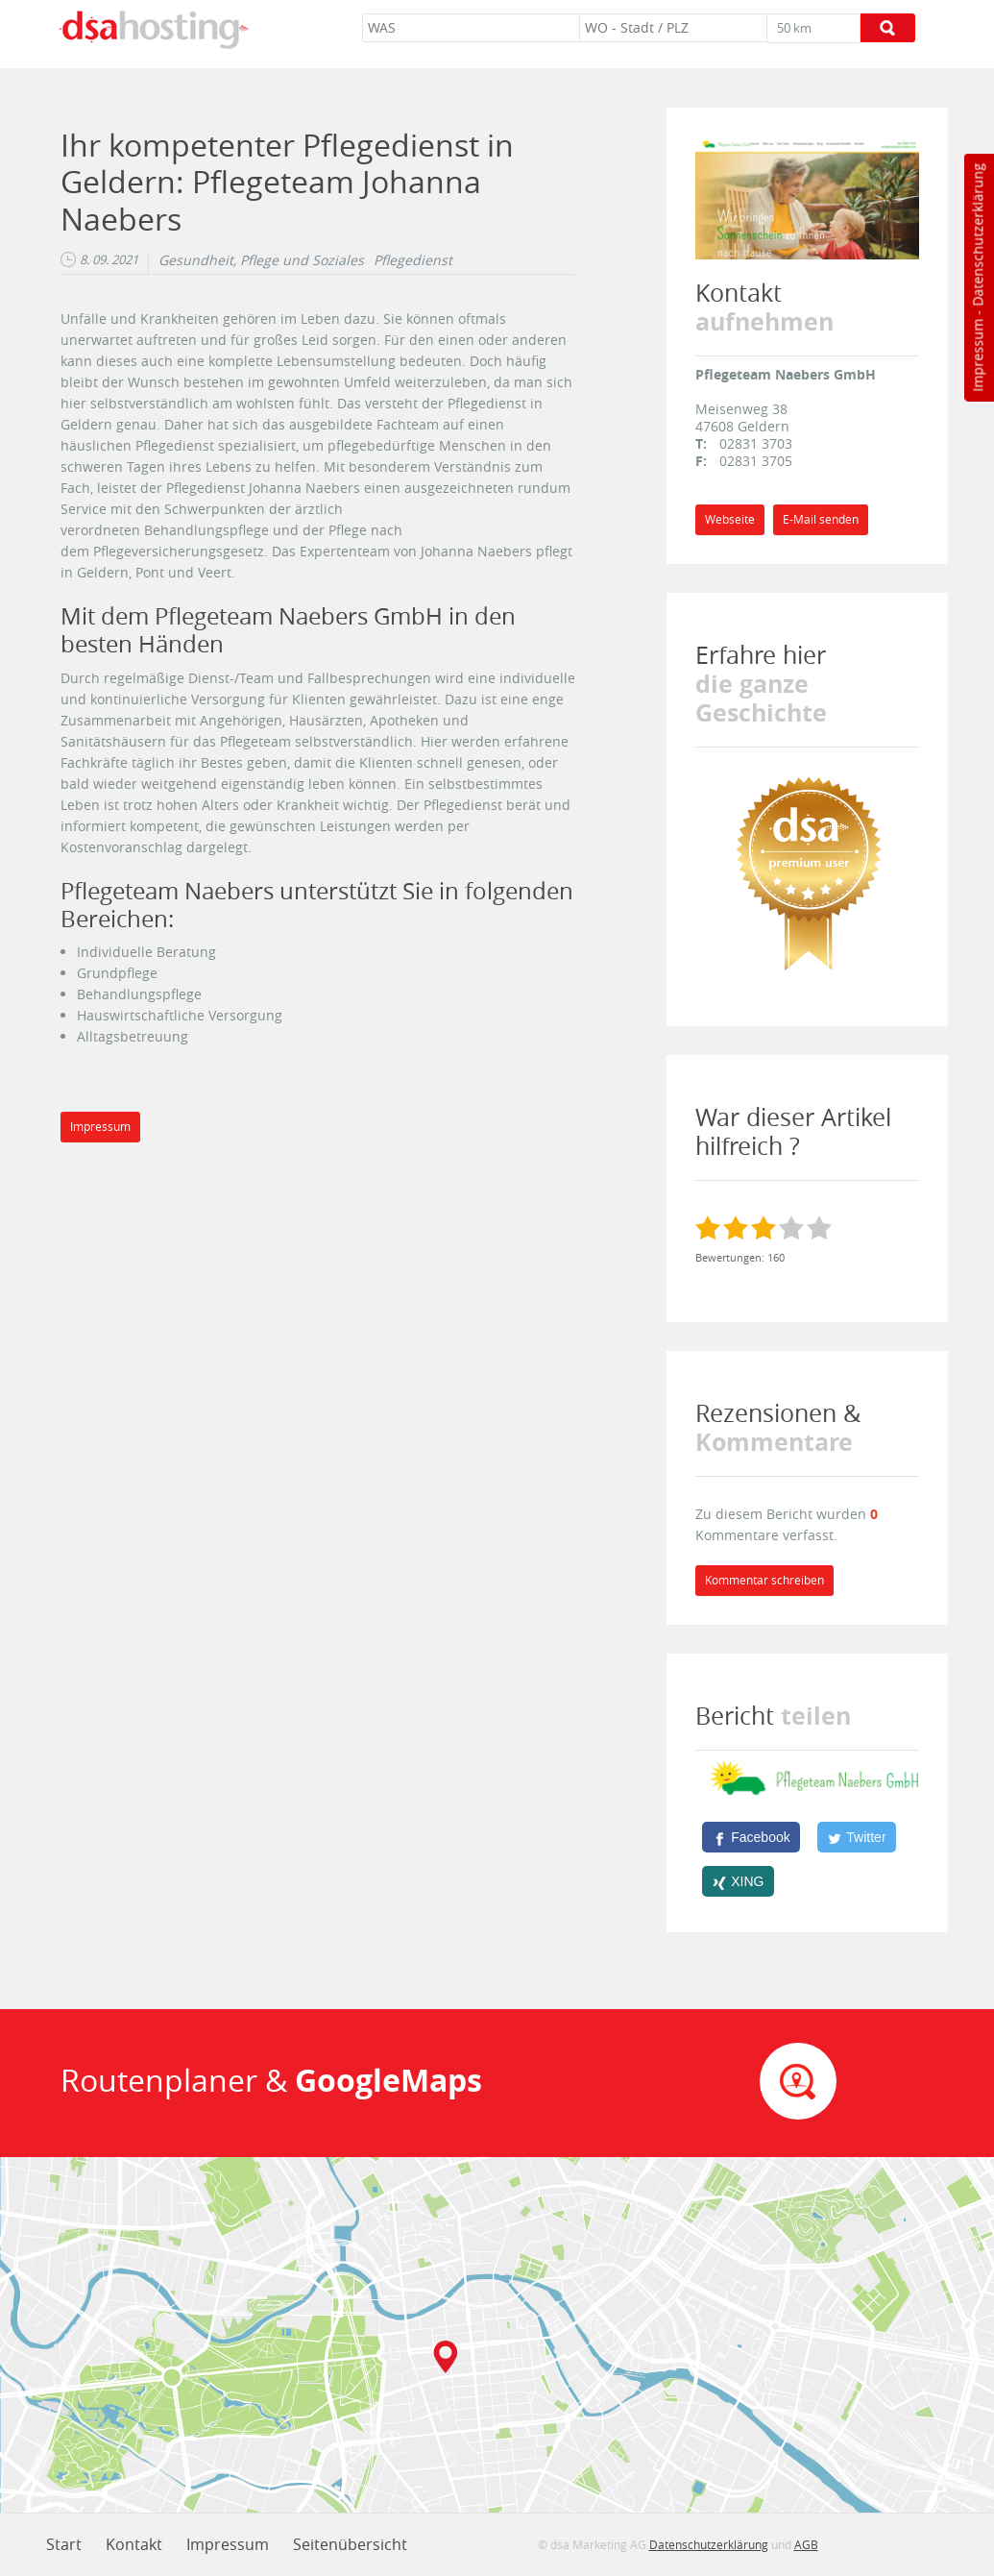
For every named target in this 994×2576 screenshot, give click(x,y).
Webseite (730, 519)
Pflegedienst (413, 260)
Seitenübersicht (350, 2544)
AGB (806, 2544)
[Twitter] (856, 1837)
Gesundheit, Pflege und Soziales (261, 260)
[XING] (738, 1881)
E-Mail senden (821, 519)
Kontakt (134, 2544)
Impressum (977, 355)
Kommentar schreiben (764, 1580)
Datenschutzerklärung (977, 235)
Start (64, 2544)
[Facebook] (751, 1837)
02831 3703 (755, 443)
